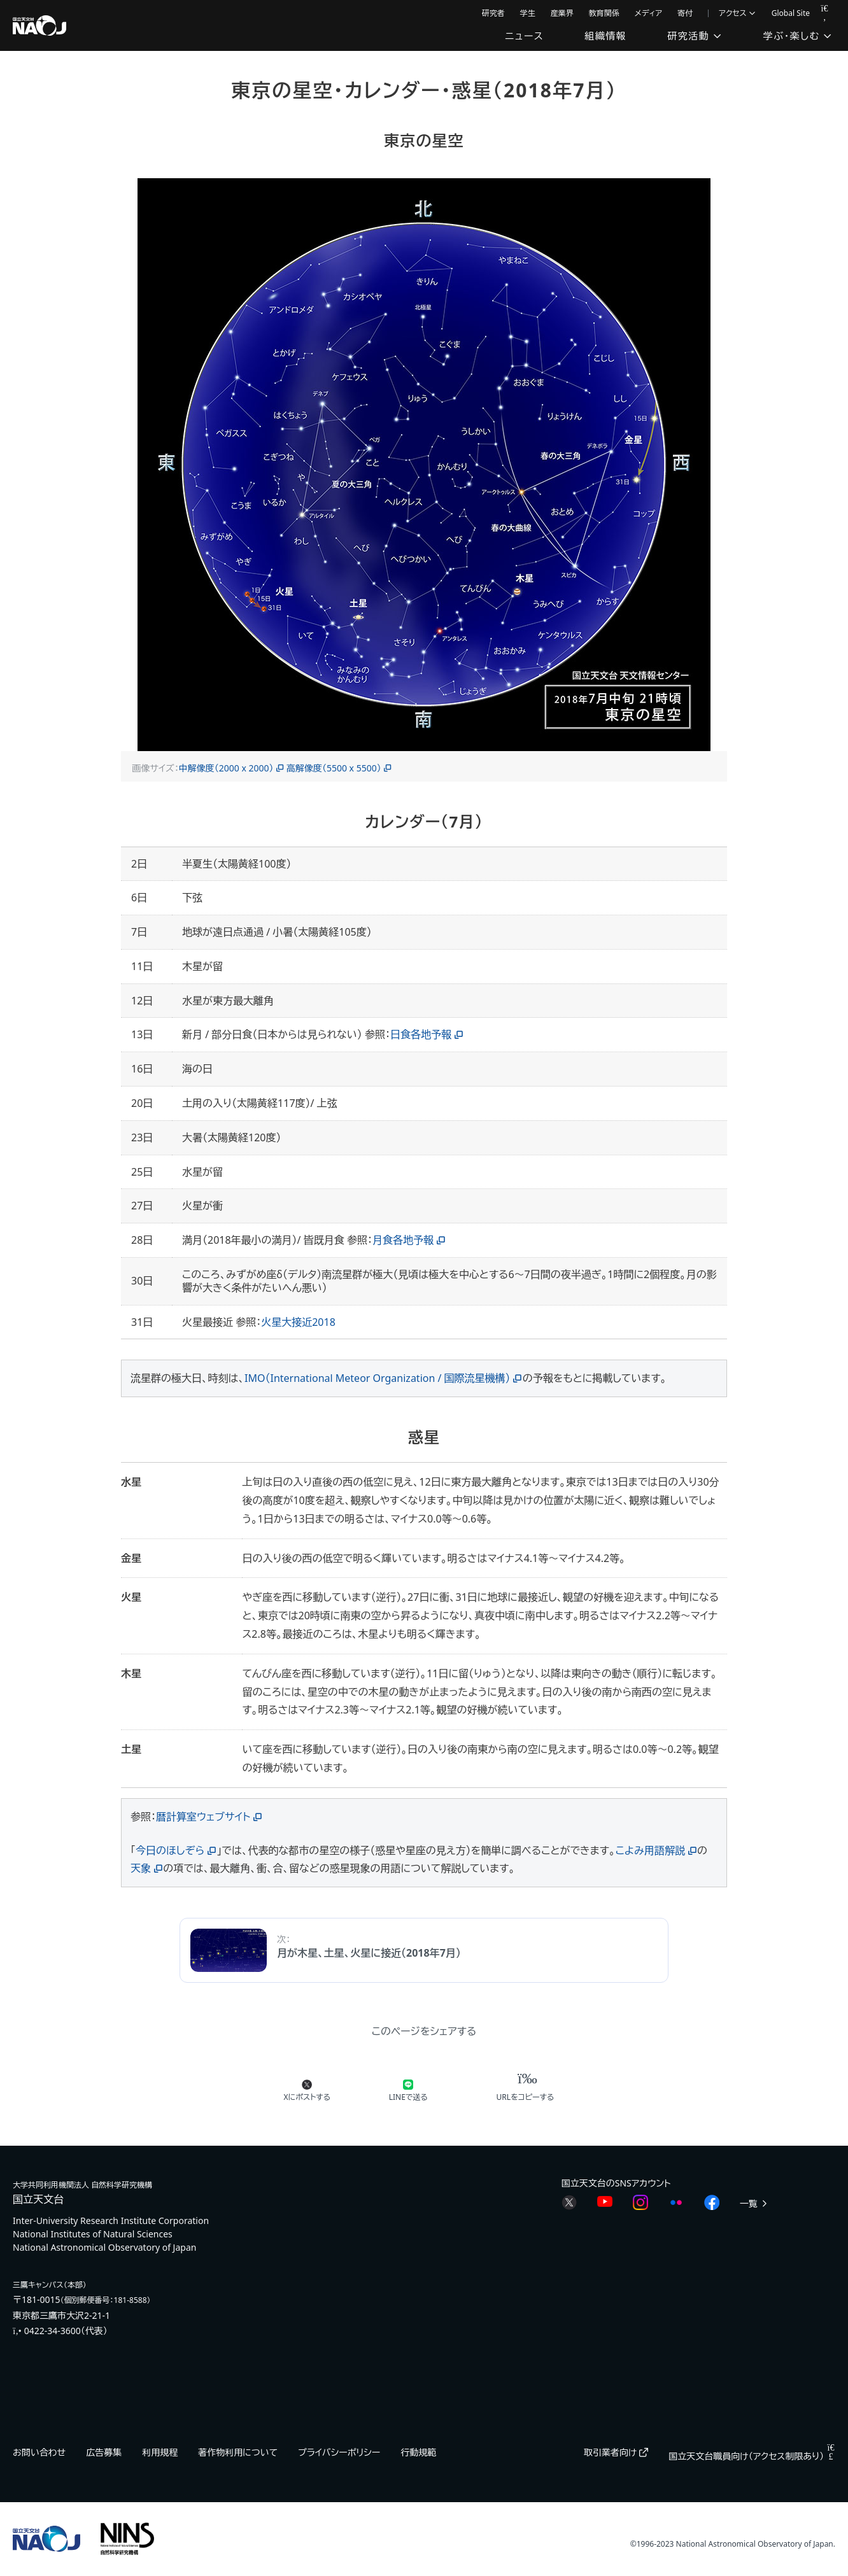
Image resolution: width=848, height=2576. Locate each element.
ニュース (524, 35)
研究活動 (694, 35)
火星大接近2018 (298, 1322)
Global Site (791, 13)
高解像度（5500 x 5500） (333, 768)
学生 (527, 13)
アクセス (737, 13)
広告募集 (104, 2452)
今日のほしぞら (170, 1850)
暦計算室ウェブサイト (203, 1817)
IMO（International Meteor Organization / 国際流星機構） (377, 1378)
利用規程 (160, 2452)
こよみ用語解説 (650, 1850)
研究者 (493, 13)
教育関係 (604, 13)
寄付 (685, 13)
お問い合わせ (39, 2452)
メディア (649, 13)
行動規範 (418, 2452)
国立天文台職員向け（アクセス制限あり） (751, 2456)
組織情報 (605, 35)
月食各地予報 (403, 1240)
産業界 (562, 13)
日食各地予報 (420, 1034)
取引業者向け (616, 2452)
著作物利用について (238, 2452)
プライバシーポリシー (339, 2452)
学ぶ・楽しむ (798, 35)
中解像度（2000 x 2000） (226, 768)
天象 (141, 1868)
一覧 (754, 2203)
